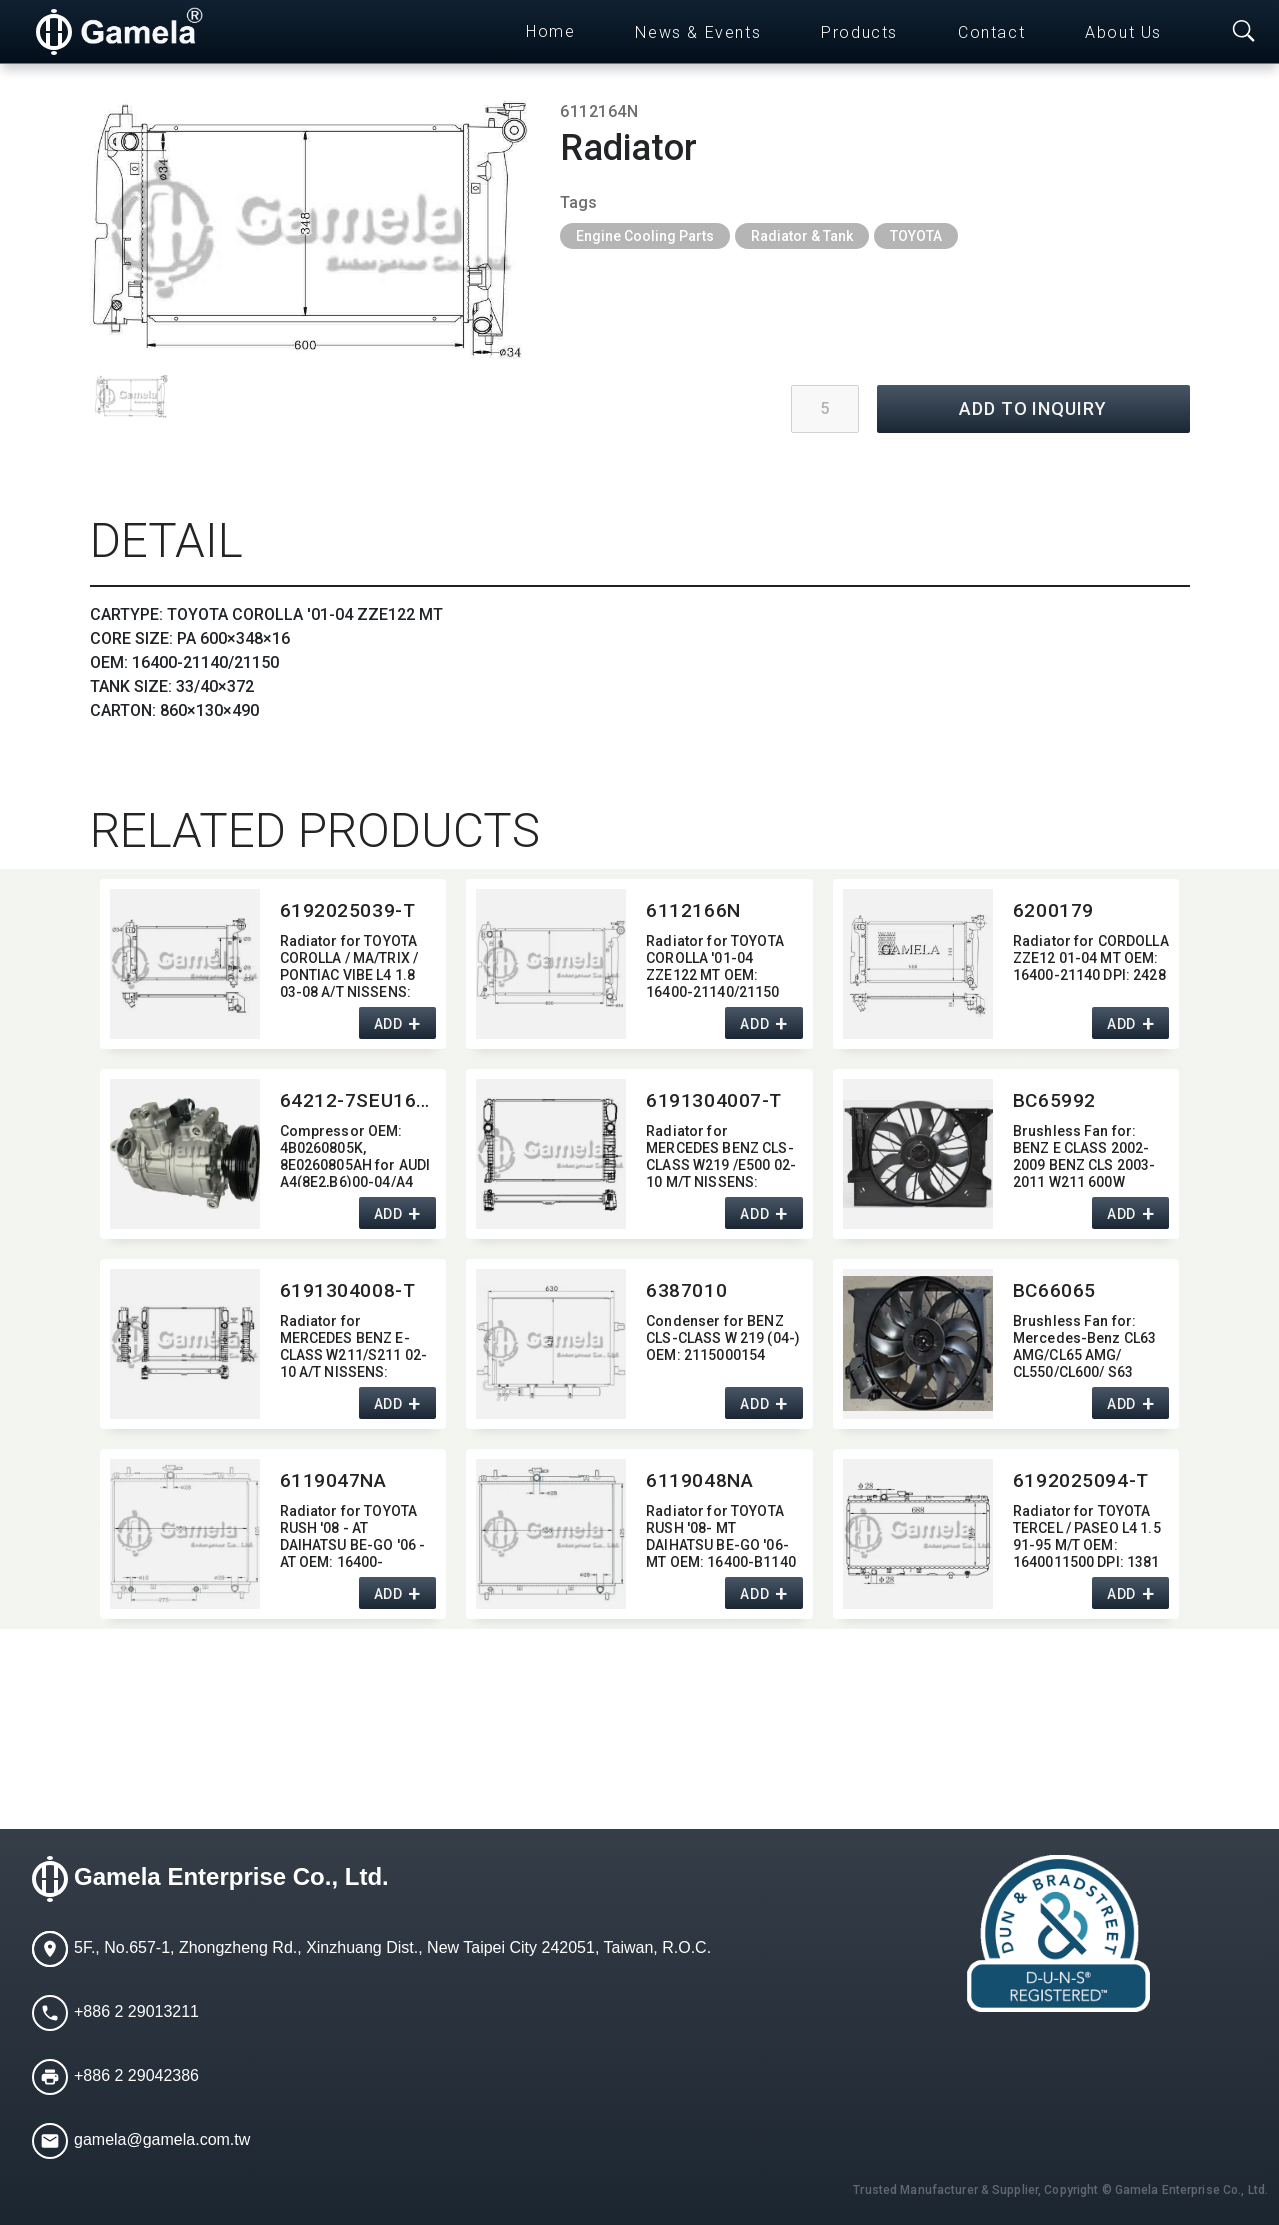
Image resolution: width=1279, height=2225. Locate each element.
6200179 (1053, 910)
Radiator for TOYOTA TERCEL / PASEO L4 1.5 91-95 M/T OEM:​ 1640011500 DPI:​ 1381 (1087, 1534)
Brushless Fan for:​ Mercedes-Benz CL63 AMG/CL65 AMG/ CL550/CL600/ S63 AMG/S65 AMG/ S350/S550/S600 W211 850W (1088, 1344)
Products (859, 32)
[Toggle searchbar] (1244, 32)
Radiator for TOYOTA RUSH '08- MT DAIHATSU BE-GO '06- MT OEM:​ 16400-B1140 (721, 1534)
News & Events (698, 32)
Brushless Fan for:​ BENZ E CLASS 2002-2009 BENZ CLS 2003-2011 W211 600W (1084, 1154)
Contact (991, 32)
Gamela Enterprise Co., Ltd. (231, 1876)
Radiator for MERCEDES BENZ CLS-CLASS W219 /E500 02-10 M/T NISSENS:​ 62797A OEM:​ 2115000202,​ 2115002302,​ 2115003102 (721, 1154)
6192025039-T (348, 910)
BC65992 (1054, 1100)
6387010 (686, 1290)
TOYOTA (916, 236)
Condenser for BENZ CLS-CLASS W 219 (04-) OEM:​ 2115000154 (723, 1338)
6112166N (693, 910)
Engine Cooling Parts (645, 236)
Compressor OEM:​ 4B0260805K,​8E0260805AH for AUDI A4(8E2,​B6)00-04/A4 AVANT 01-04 (355, 1154)
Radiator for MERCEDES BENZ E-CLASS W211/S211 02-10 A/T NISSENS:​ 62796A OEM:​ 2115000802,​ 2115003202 (354, 1344)
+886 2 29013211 (136, 2011)
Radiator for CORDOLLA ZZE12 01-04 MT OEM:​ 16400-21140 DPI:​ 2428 (1091, 958)
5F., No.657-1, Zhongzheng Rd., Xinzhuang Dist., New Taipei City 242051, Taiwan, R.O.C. (392, 1947)
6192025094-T (1081, 1480)
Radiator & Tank (802, 236)
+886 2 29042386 (136, 2075)
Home (550, 31)
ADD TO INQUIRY (1033, 408)
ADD (388, 1024)
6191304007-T (714, 1100)
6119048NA (699, 1480)
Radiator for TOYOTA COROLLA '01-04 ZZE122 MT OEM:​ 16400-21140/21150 (715, 964)
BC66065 (1054, 1290)
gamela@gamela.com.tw (162, 2139)
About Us (1123, 32)
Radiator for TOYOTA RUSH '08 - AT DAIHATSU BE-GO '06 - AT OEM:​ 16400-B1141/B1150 (353, 1534)
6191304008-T (348, 1290)
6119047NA (333, 1480)
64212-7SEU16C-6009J (358, 1100)
